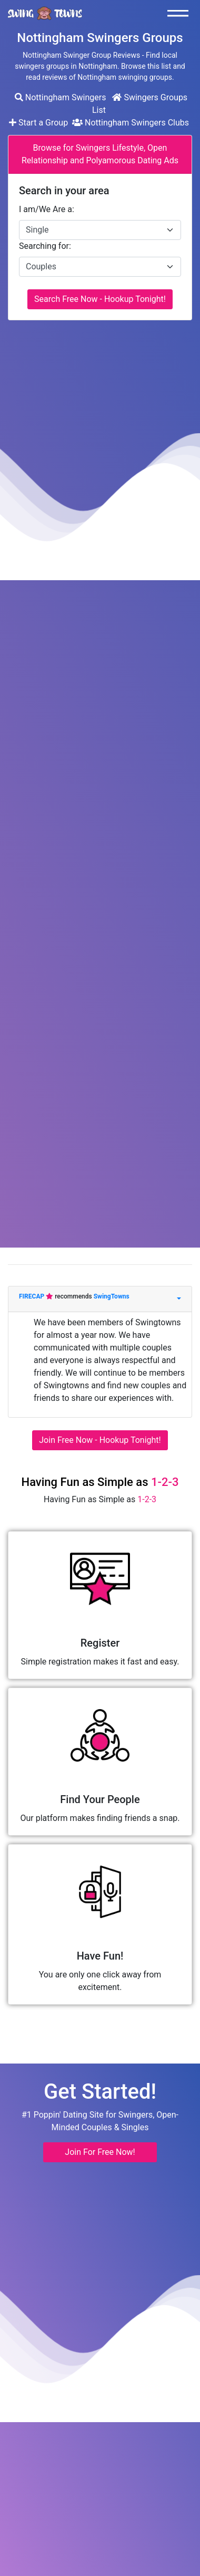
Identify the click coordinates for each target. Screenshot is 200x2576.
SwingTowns (111, 1296)
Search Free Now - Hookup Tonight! (100, 299)
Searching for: (45, 246)
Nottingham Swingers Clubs (130, 123)
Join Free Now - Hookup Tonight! (100, 1440)
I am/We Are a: (46, 209)
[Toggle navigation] (180, 13)
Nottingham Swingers (60, 97)
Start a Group (39, 123)
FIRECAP (32, 1296)
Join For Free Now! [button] (100, 2152)
